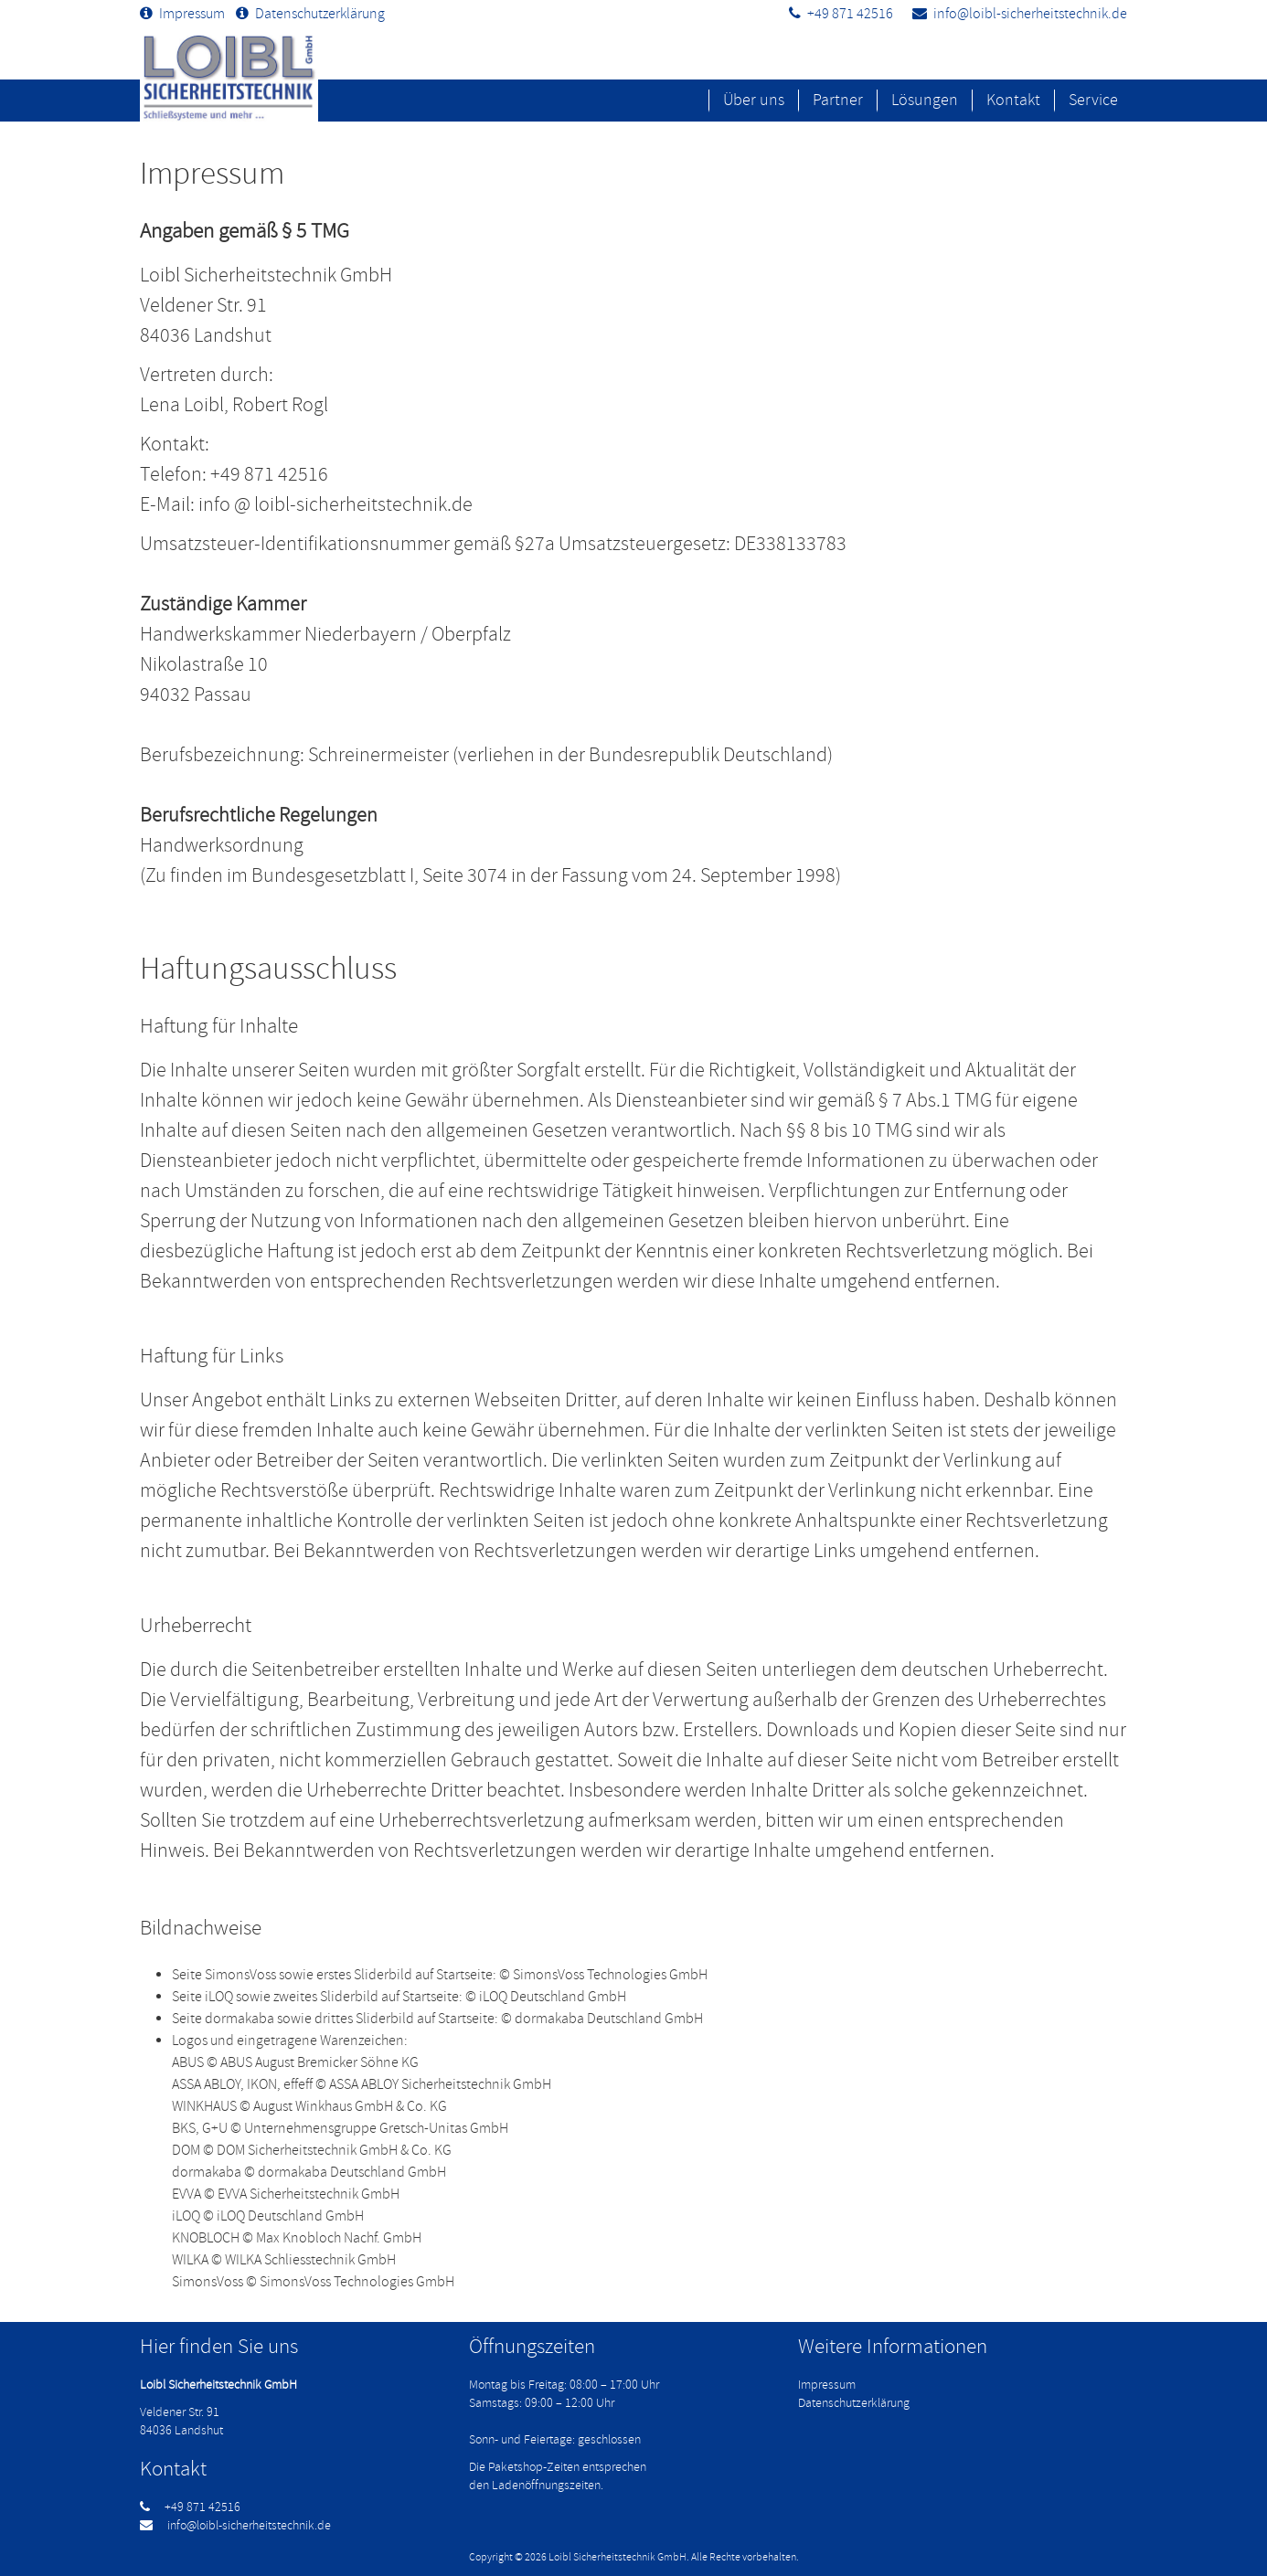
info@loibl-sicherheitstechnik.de (1030, 14)
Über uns (753, 100)
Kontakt (1013, 100)
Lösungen (924, 100)
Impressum (192, 14)
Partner (838, 100)
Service (1093, 100)
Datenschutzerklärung (320, 14)
